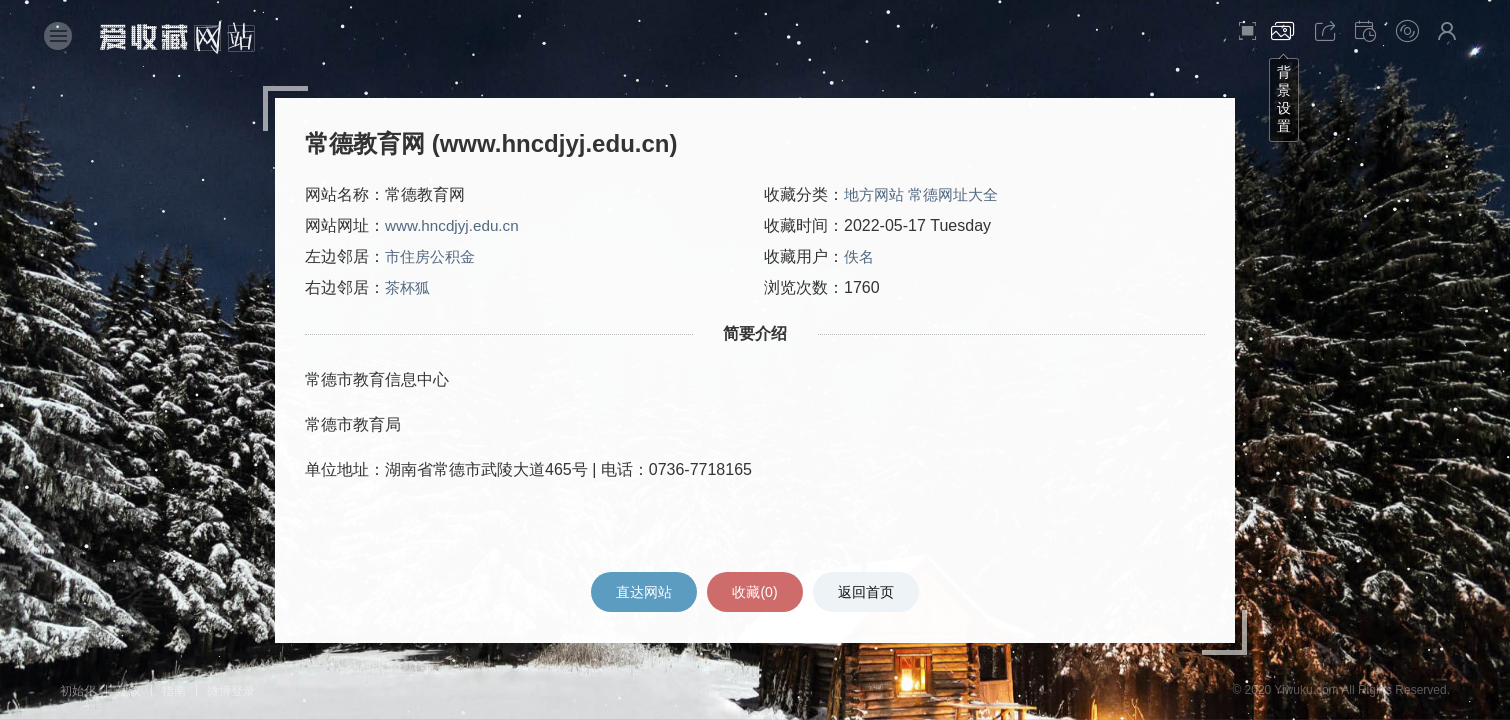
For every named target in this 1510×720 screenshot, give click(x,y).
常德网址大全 (960, 195)
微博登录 (231, 691)
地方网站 (876, 195)
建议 (129, 691)
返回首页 (868, 592)
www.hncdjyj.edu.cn (455, 226)
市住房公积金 (433, 257)
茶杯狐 (409, 288)
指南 (174, 691)
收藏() (754, 592)
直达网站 (642, 592)
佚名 (860, 257)
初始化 (78, 691)
